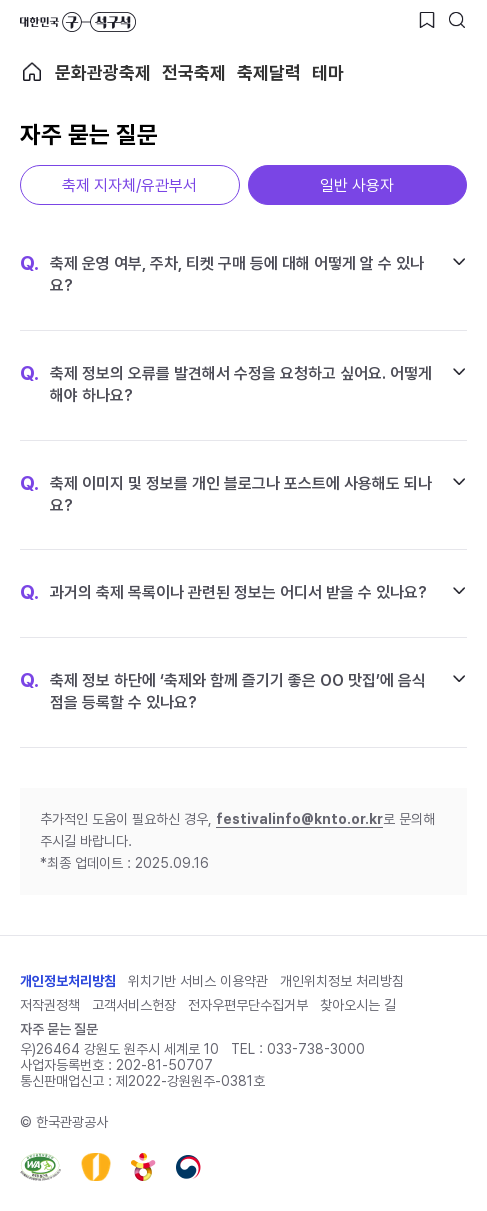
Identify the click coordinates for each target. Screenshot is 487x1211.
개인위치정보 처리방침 (342, 981)
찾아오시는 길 (358, 1005)
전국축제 (194, 72)
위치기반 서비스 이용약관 (198, 981)
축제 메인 (32, 72)
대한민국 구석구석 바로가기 (78, 22)
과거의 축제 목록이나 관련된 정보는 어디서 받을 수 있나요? (223, 593)
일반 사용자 (357, 185)
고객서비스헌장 (134, 1005)
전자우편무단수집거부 (248, 1005)
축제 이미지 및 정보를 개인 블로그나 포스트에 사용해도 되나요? (226, 494)
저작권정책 (50, 1005)
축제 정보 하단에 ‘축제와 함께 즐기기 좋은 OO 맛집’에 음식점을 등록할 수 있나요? (223, 691)
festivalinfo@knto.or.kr (299, 819)
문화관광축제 (103, 72)
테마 (328, 72)
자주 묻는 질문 (59, 1029)
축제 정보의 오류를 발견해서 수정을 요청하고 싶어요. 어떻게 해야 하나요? (226, 384)
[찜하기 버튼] (427, 20)
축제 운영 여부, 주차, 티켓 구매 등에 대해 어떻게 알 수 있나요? (222, 274)
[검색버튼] (457, 20)
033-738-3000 (316, 1049)
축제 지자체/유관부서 (129, 185)
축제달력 (269, 72)
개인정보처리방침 (68, 981)
